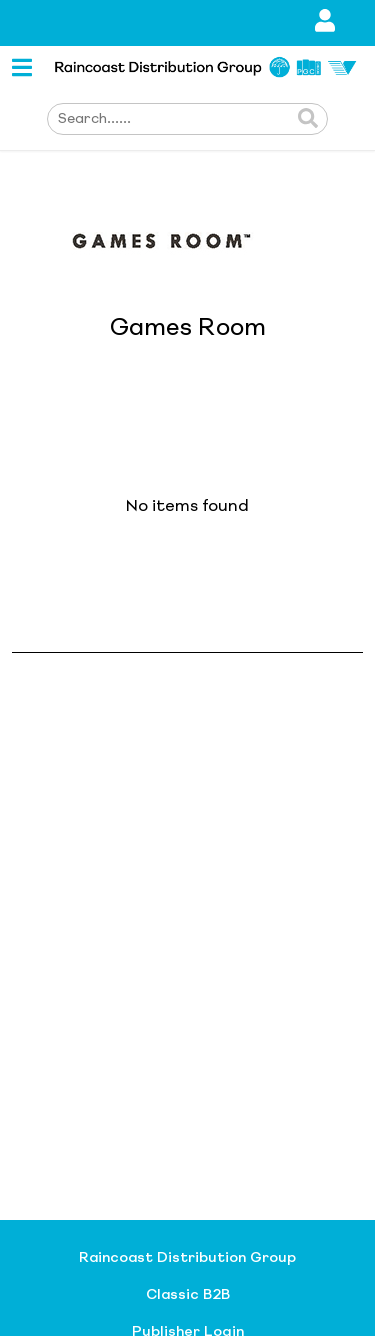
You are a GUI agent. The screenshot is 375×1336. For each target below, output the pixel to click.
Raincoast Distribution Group (187, 1258)
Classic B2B (188, 1295)
